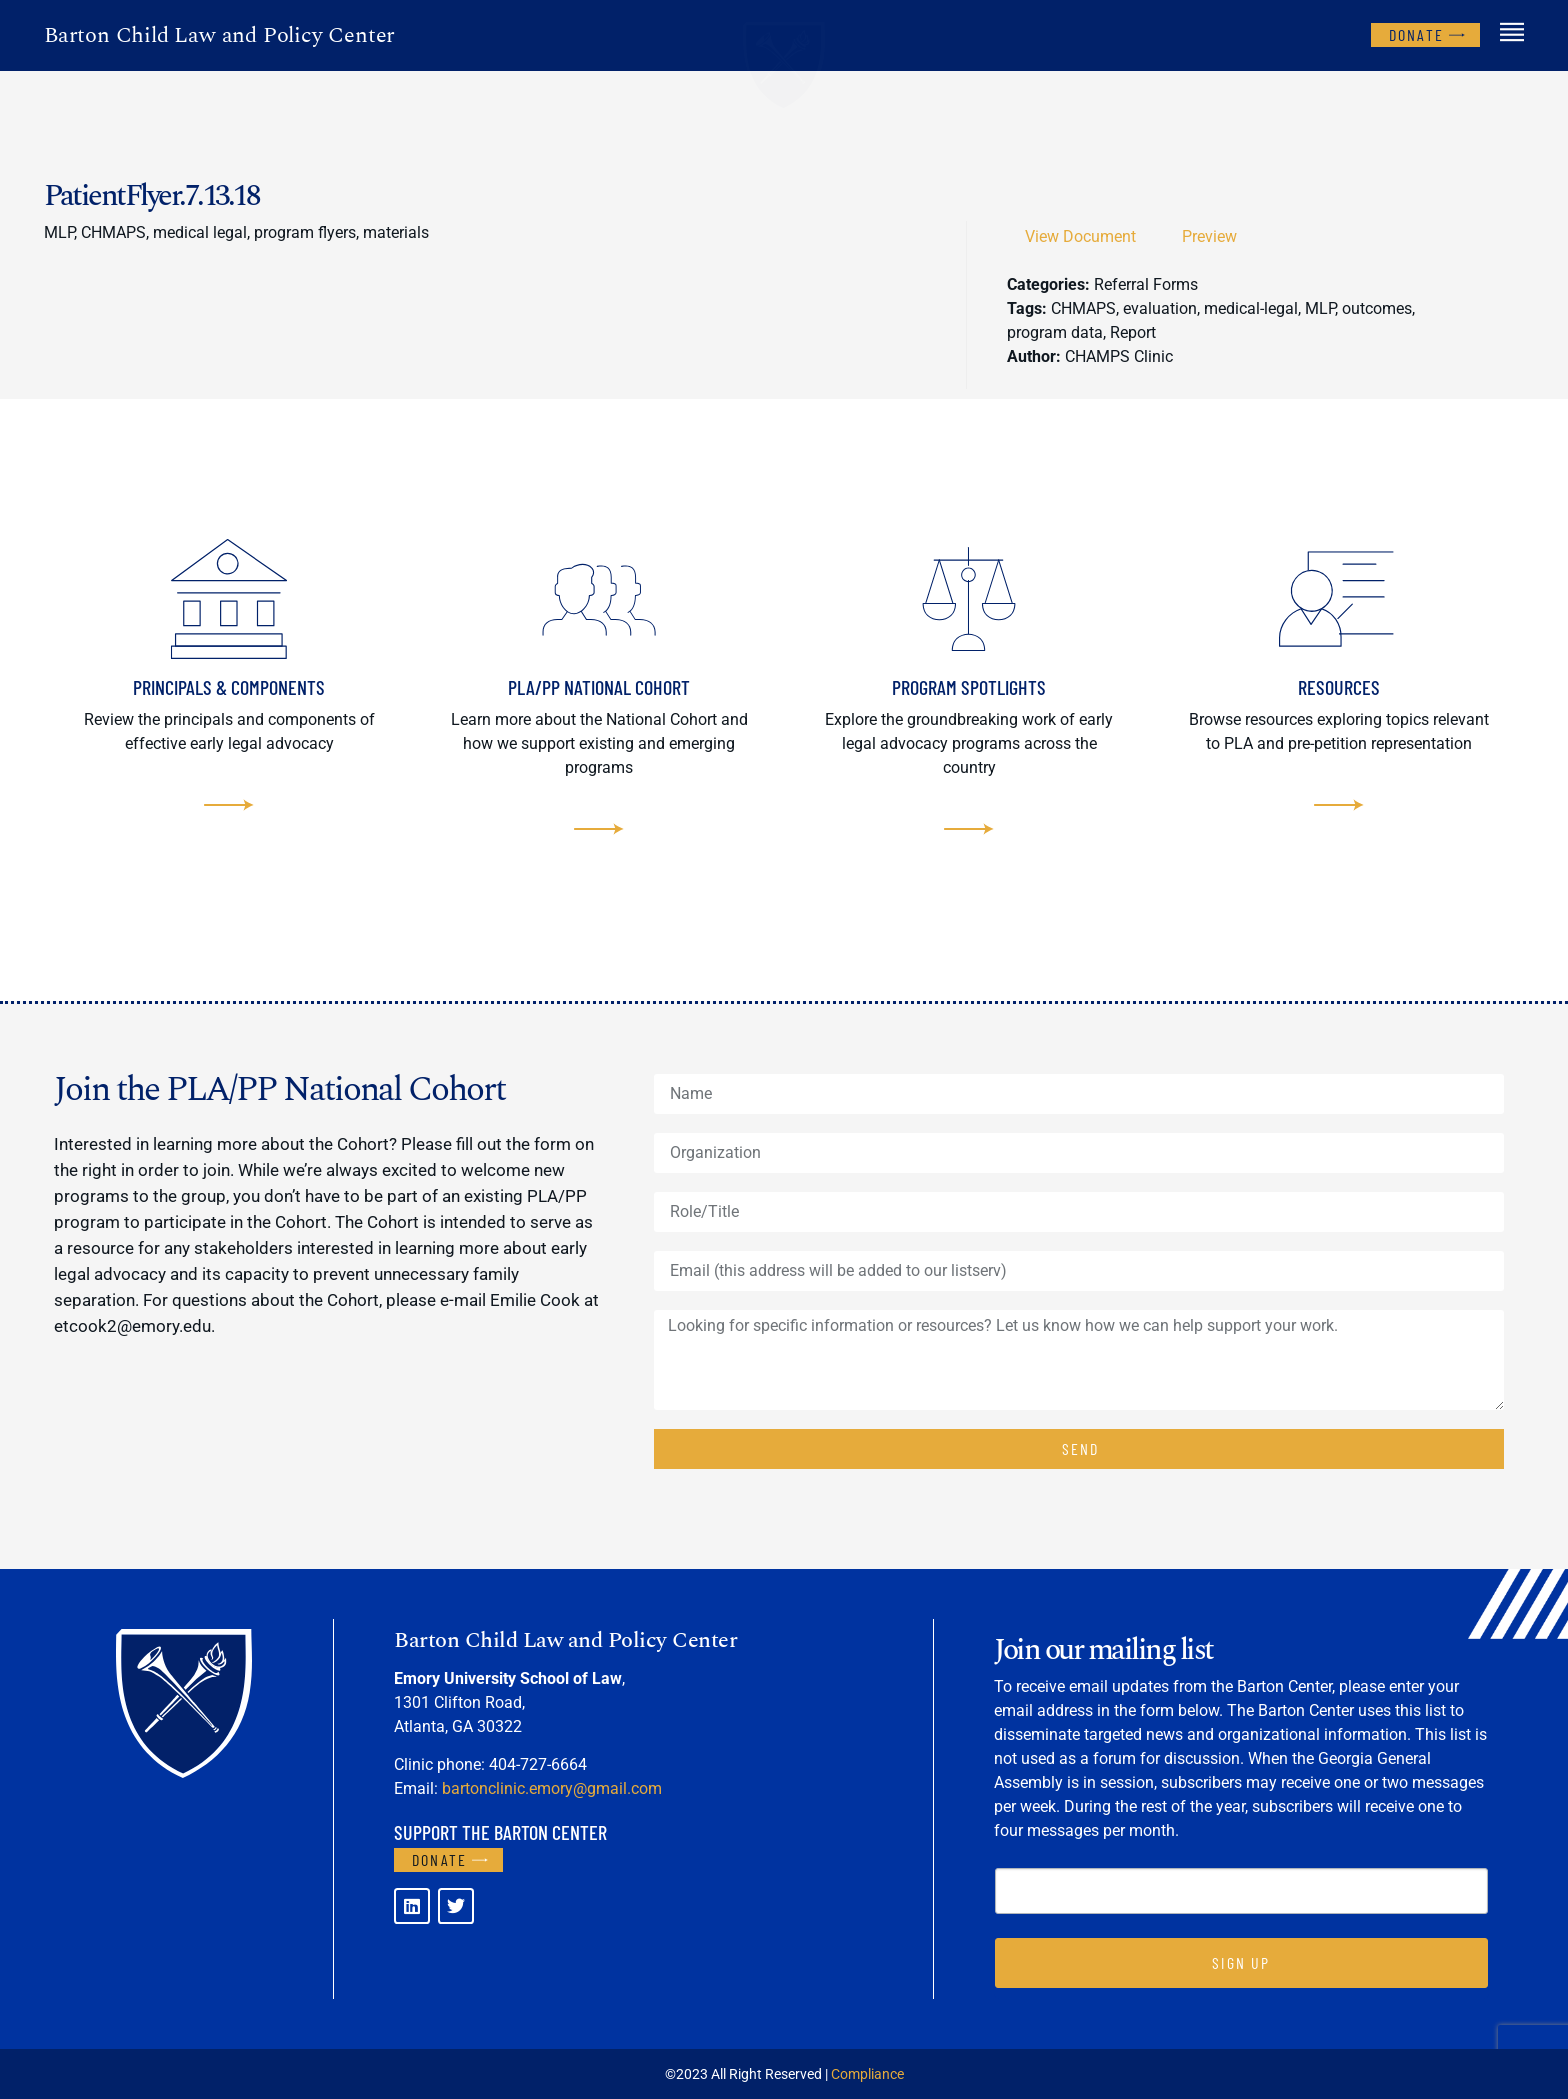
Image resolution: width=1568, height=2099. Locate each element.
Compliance (867, 2074)
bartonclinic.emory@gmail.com (552, 1788)
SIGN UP (1241, 1962)
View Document (1080, 236)
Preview (1209, 236)
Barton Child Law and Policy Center (219, 35)
